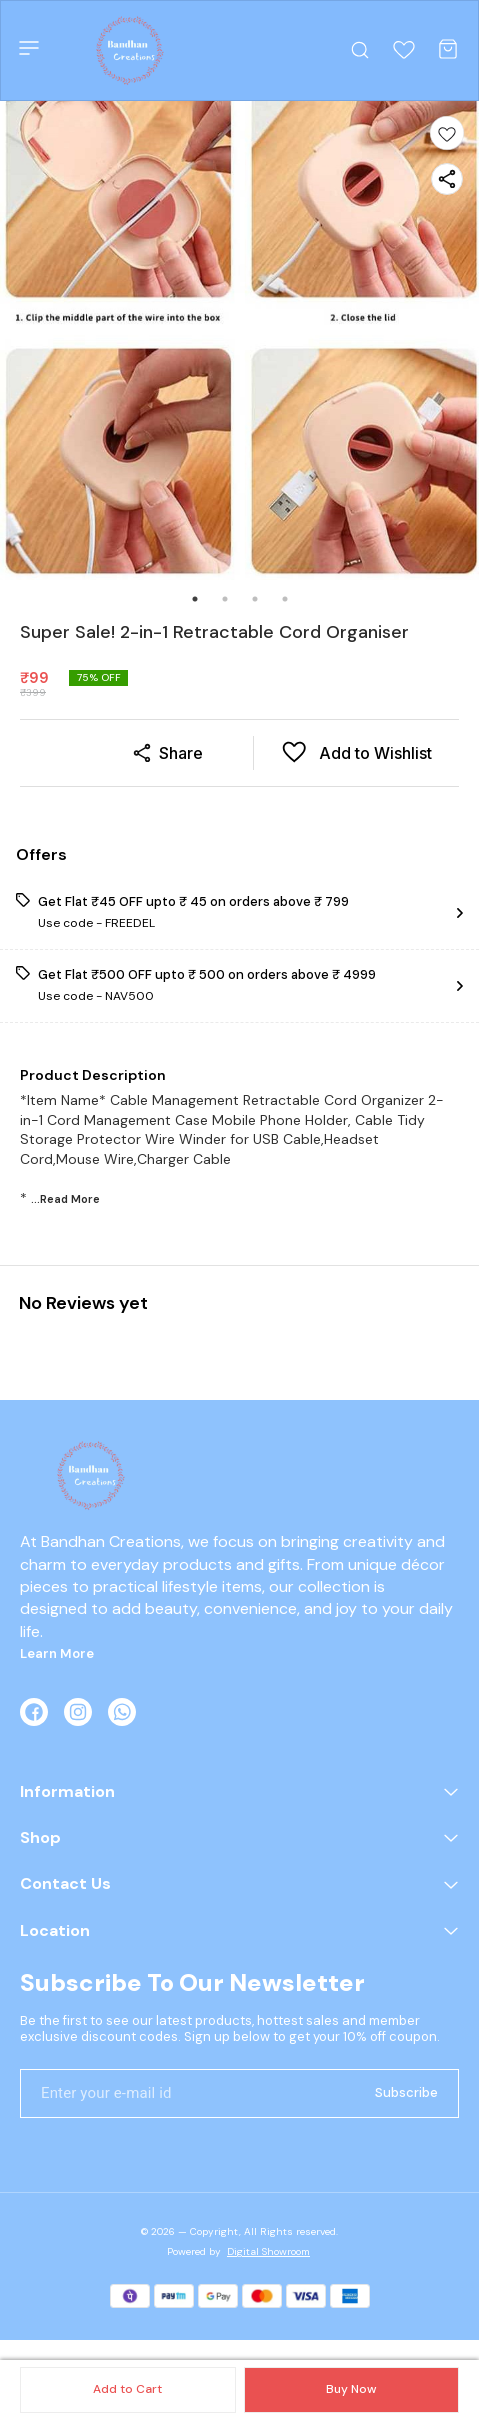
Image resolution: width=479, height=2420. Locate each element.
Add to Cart (127, 2389)
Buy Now (351, 2389)
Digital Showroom (268, 2251)
